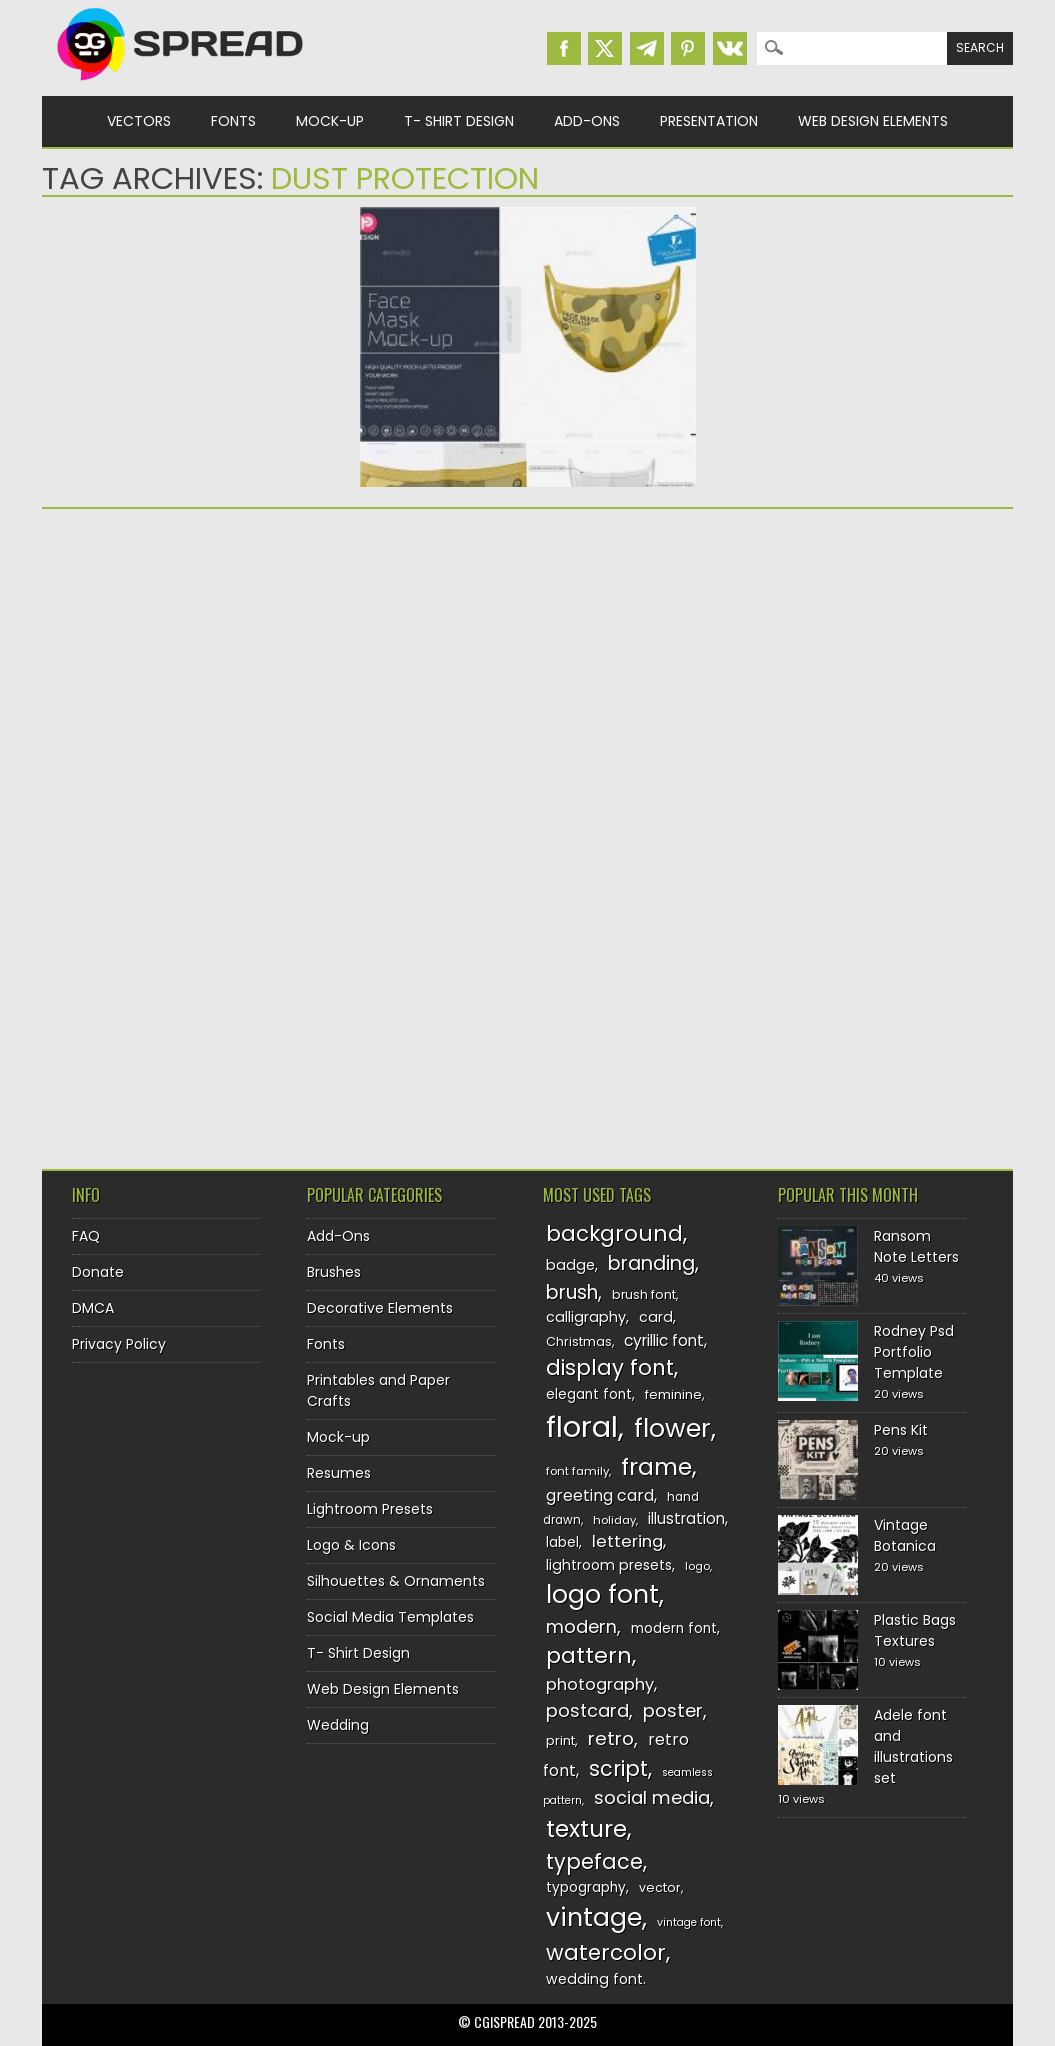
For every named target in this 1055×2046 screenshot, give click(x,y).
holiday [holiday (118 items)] (614, 1520)
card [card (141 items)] (656, 1317)
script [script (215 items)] (618, 1768)
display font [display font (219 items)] (610, 1367)
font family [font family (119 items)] (577, 1471)
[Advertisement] (303, 679)
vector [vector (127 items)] (660, 1887)
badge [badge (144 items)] (570, 1265)
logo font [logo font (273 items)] (602, 1594)
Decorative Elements (380, 1308)
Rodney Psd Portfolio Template (914, 1352)
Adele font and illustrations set (913, 1746)
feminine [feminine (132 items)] (673, 1394)
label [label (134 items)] (562, 1542)
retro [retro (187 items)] (611, 1738)
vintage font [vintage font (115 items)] (689, 1922)
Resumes (339, 1473)
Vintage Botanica (905, 1535)
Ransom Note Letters (916, 1246)
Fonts (233, 121)
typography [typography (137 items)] (586, 1887)
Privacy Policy (119, 1344)
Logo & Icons (351, 1545)
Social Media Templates (390, 1617)
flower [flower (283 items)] (672, 1428)
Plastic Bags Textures (915, 1630)
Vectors (139, 121)
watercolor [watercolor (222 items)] (606, 1952)
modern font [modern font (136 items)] (674, 1628)
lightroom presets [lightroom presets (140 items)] (609, 1565)
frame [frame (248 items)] (656, 1466)
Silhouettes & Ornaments (396, 1581)
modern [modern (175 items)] (581, 1626)
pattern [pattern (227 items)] (589, 1655)
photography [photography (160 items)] (600, 1684)
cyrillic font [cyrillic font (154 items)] (664, 1340)
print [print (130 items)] (560, 1740)
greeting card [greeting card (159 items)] (600, 1495)
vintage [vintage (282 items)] (594, 1917)
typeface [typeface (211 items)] (594, 1861)
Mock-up (330, 121)
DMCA (93, 1308)
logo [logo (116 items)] (697, 1566)
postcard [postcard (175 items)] (587, 1710)
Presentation (709, 121)
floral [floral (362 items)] (582, 1426)
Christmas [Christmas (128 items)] (579, 1341)
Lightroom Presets (370, 1509)
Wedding (338, 1725)
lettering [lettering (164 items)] (627, 1541)
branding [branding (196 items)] (651, 1263)
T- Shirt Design (459, 121)
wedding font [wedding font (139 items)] (594, 1979)
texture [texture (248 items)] (586, 1828)
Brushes (334, 1272)
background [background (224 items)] (614, 1233)
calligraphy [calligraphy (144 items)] (586, 1317)
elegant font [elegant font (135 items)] (589, 1394)
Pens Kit (901, 1430)
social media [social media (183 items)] (652, 1797)
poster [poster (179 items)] (673, 1710)
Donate (98, 1272)
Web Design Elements (873, 121)
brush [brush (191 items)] (572, 1292)
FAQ (86, 1236)
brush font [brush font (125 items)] (644, 1294)
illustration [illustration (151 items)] (686, 1518)
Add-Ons (587, 121)
